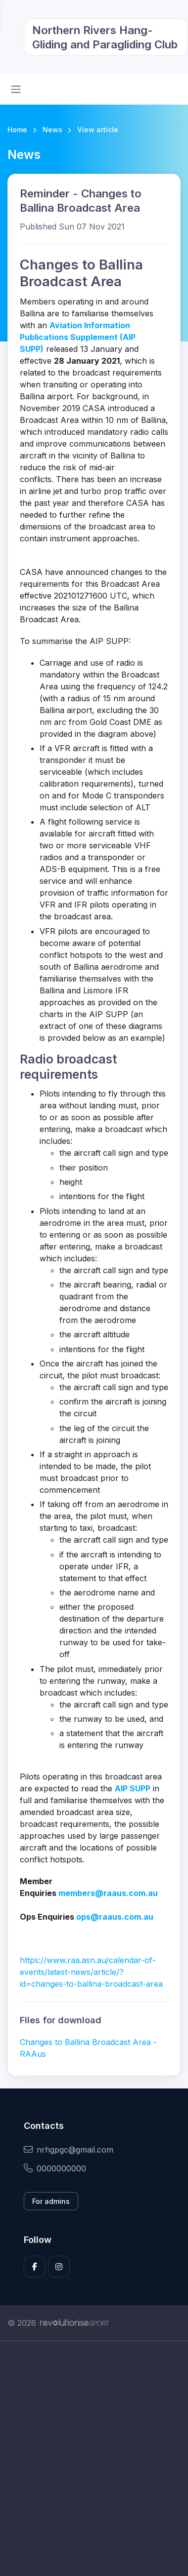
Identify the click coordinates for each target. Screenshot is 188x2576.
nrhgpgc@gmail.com (68, 2150)
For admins (51, 2201)
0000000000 (55, 2168)
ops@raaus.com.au (114, 1917)
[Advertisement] (94, 2458)
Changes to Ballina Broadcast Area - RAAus (88, 2048)
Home (17, 129)
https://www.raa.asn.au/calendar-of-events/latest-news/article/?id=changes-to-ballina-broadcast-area (91, 1972)
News (52, 129)
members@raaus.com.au (108, 1893)
